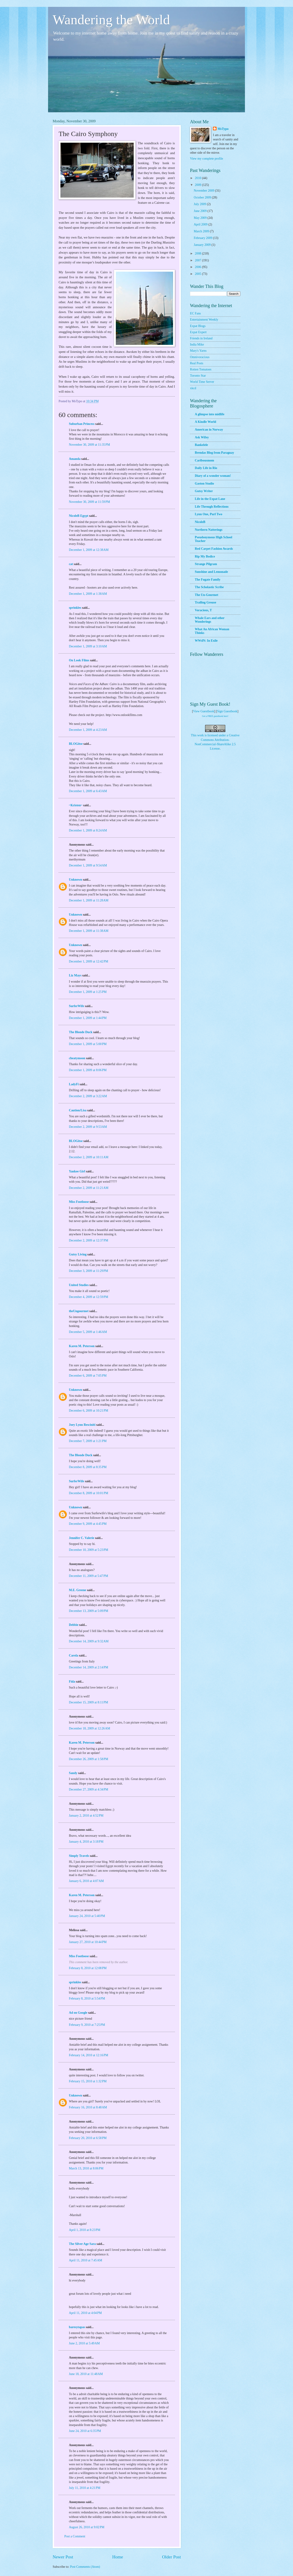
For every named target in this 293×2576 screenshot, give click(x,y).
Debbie (73, 1625)
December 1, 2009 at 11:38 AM (89, 931)
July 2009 (200, 204)
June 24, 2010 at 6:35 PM (85, 2431)
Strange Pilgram (206, 564)
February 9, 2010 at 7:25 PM (87, 2024)
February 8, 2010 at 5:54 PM (87, 1998)
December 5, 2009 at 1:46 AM (88, 1332)
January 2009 (203, 245)
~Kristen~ (75, 805)
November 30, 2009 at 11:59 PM (89, 502)
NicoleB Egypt (78, 515)
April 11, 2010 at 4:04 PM (85, 2313)
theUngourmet (79, 1311)
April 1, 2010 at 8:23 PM (84, 2230)
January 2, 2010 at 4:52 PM (86, 1815)
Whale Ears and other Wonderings (210, 619)
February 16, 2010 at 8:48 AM (88, 2107)
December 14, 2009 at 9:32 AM (89, 1641)
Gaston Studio (204, 483)
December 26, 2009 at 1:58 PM (88, 1759)
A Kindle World (205, 422)
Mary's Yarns (198, 350)
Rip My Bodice (205, 556)
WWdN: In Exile (206, 640)
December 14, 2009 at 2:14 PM (88, 1667)
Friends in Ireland (201, 338)
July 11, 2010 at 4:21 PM (84, 2488)
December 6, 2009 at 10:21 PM (88, 1410)
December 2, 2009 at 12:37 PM (88, 1240)
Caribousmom (204, 460)
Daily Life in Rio (206, 468)
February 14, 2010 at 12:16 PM (88, 2055)
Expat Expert (198, 332)
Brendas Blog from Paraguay (214, 452)
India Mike (197, 344)
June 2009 (201, 211)
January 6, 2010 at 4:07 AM (86, 1881)
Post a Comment (74, 2536)
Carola (73, 1655)
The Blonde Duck (80, 1032)
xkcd (193, 388)
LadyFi (74, 1084)
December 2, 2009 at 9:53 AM (88, 1127)
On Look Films (79, 660)
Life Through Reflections (211, 506)
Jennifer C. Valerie (81, 1538)
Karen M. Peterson (82, 1346)
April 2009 (201, 224)
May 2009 (201, 218)
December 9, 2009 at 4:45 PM (88, 1523)
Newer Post (63, 2557)
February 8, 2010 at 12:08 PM (88, 1968)
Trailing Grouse (205, 602)
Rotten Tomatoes (200, 369)
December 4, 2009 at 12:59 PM (88, 1297)
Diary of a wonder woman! (213, 475)
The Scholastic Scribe (209, 587)
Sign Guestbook (227, 711)
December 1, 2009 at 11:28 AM (89, 900)
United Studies (79, 1285)
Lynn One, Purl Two (208, 514)
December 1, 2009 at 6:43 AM (88, 791)
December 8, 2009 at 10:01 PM (88, 1493)
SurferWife (76, 1006)
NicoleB (200, 522)
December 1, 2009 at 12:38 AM (89, 550)
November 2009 (204, 190)
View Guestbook (203, 711)
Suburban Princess (82, 424)
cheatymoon (77, 1058)
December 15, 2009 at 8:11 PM (88, 1702)
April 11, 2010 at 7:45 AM (85, 2260)
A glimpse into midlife (209, 414)
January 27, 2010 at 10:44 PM (88, 1942)
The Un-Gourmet (206, 595)
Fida (72, 1681)
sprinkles (75, 607)
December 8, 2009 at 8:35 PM (88, 1467)
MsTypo (222, 129)
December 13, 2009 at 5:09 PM (88, 1611)
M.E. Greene (77, 1590)
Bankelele (201, 445)
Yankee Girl (77, 1171)
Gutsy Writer (204, 491)
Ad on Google (78, 2012)
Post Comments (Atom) (85, 2566)
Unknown (75, 879)
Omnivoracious (199, 357)
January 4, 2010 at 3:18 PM (86, 1841)
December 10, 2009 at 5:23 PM (88, 1550)
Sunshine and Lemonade (211, 572)
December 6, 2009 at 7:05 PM (88, 1375)
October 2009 (203, 197)
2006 (198, 267)
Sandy (73, 1773)
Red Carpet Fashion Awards (214, 548)
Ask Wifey (202, 437)
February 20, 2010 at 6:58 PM (88, 2138)
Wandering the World (111, 19)
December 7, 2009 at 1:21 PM (88, 1441)
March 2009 (202, 231)
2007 (198, 260)
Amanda (75, 459)
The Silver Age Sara (82, 2244)
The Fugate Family (207, 579)
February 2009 (203, 238)
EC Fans (195, 313)
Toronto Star (198, 375)
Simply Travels (79, 1856)
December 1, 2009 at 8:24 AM (88, 830)
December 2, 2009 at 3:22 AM (88, 1096)
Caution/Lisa (78, 1110)
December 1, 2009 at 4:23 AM (88, 730)
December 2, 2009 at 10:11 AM (89, 1157)
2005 (198, 274)
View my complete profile (206, 158)
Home (117, 2557)
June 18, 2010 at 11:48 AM (86, 2374)
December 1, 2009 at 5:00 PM (88, 1044)
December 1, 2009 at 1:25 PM (88, 992)
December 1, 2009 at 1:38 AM (88, 593)
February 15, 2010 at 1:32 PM (88, 2081)
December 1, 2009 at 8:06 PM (88, 1070)
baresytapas (77, 2327)
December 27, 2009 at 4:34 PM (88, 1789)
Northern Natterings (208, 529)
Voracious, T (203, 610)
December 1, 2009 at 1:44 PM (88, 1018)
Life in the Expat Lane (210, 499)
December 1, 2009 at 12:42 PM (88, 961)
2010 (198, 178)
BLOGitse (76, 743)
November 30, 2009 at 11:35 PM (89, 444)
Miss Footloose (79, 1202)
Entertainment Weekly (204, 319)
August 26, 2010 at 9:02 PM (86, 2527)
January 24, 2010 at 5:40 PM (87, 1916)
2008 (198, 253)
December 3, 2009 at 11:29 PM (88, 1271)
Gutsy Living (78, 1254)
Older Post (171, 2557)
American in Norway (209, 429)
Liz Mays (75, 975)
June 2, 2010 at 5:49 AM (84, 2343)
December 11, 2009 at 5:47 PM (88, 1576)
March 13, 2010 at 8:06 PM (86, 2168)
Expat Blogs (198, 326)
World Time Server (202, 381)
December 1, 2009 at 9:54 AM (88, 865)
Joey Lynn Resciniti (82, 1424)
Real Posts (196, 363)
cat (71, 564)
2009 (198, 185)
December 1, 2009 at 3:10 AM (88, 646)
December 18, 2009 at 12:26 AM (89, 1728)
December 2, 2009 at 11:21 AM (89, 1188)
